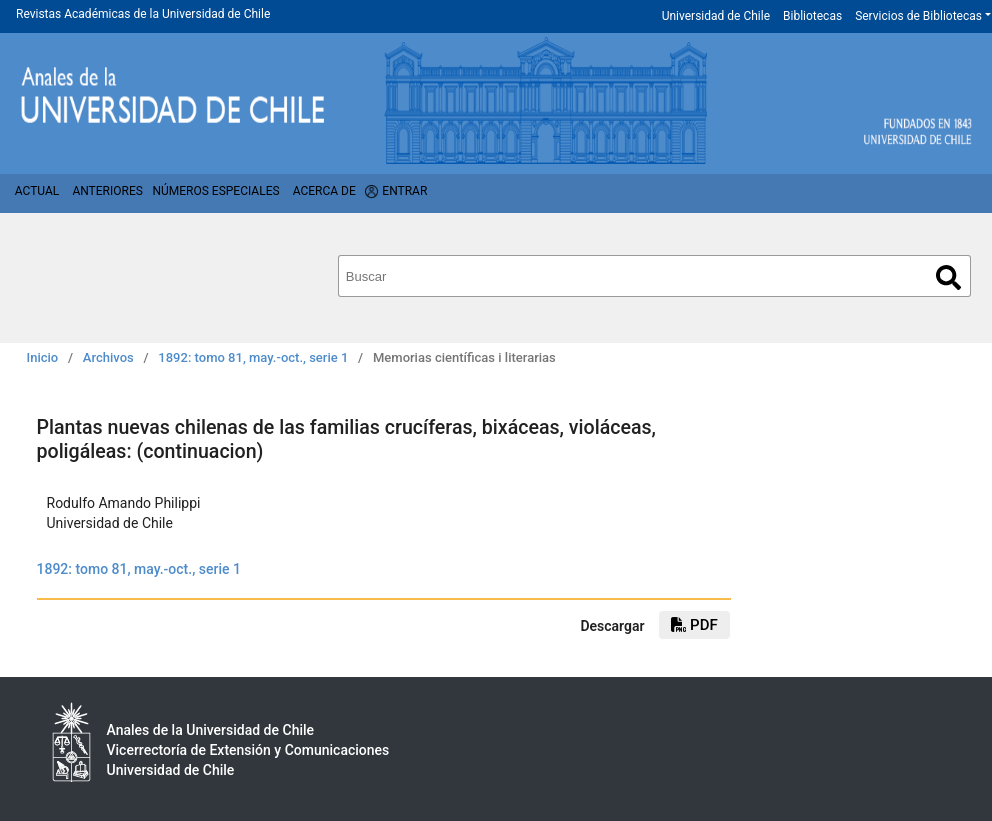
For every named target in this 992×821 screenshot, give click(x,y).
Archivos (108, 357)
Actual (37, 191)
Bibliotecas (812, 16)
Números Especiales (215, 191)
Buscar (948, 277)
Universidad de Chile (716, 16)
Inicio (43, 357)
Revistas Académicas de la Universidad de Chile (143, 14)
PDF (694, 625)
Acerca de (324, 191)
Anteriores (107, 191)
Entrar (404, 191)
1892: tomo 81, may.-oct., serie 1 (253, 357)
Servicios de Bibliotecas (918, 16)
